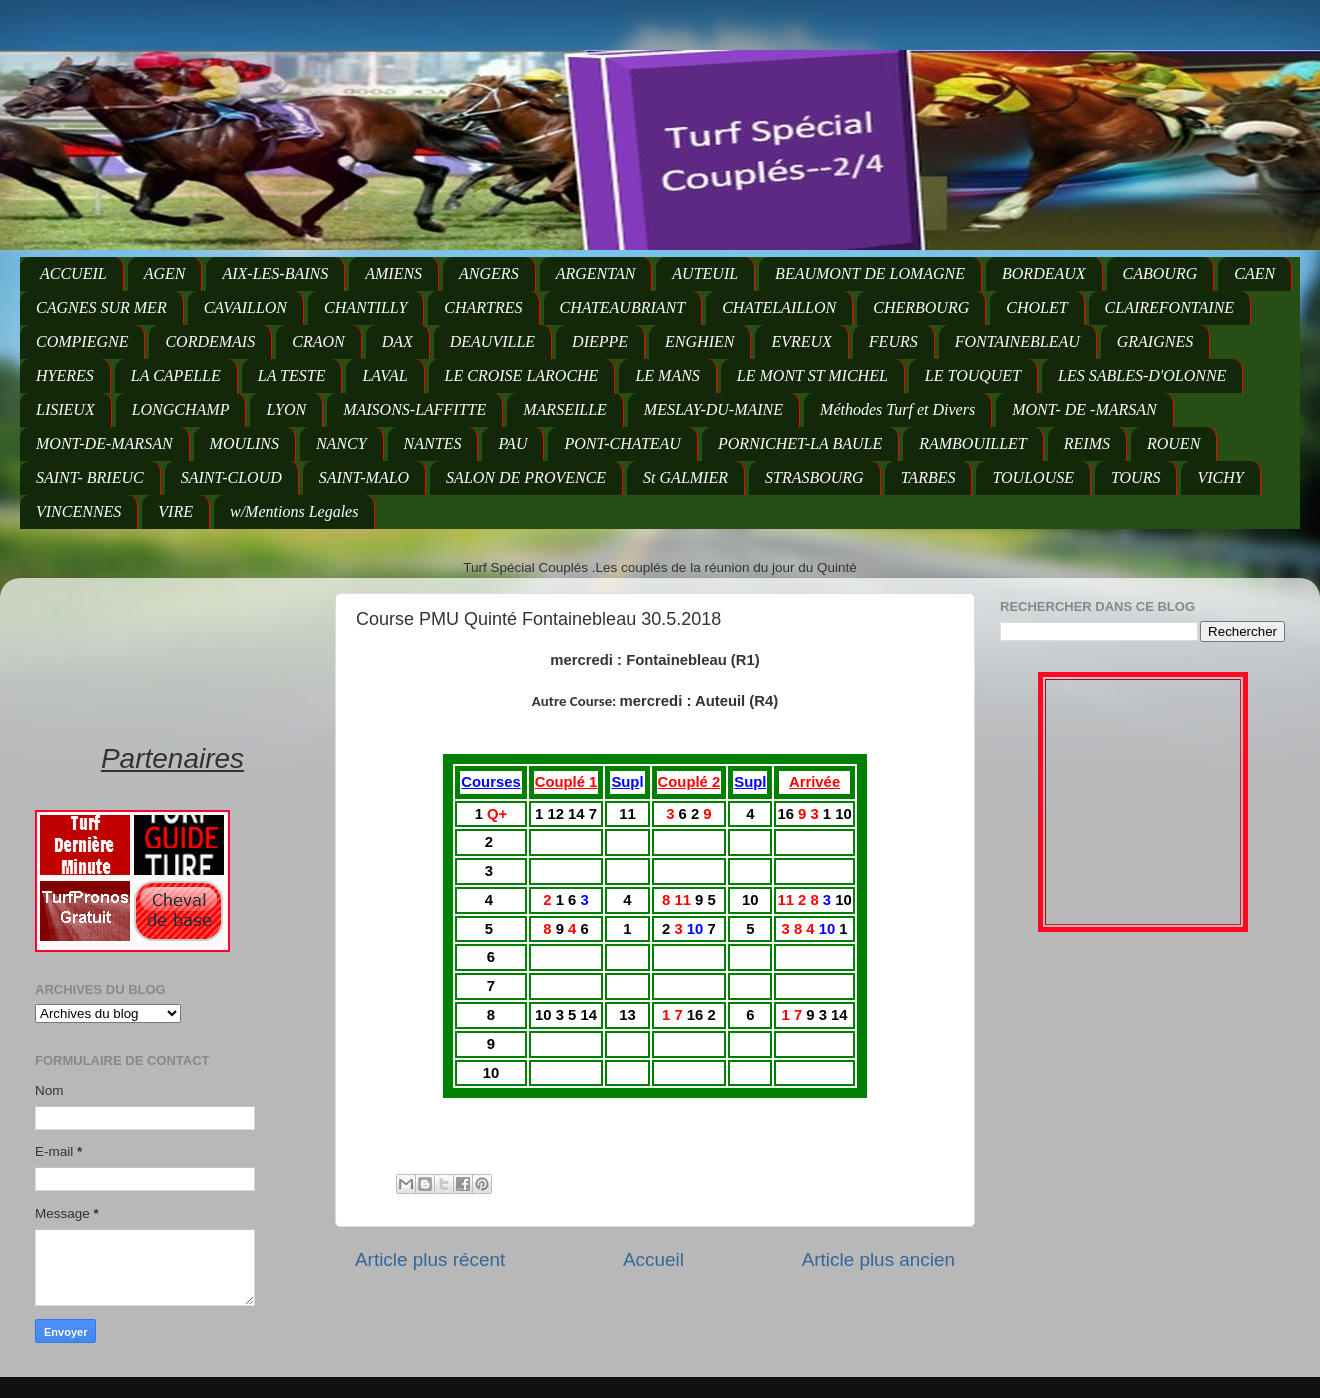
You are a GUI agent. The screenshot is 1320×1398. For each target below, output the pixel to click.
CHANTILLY (365, 307)
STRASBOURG (814, 477)
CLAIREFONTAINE (1169, 307)
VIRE (175, 511)
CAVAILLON (245, 307)
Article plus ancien (878, 1259)
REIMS (1087, 443)
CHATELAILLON (779, 307)
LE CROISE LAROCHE (522, 375)
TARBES (928, 477)
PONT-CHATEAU (622, 443)
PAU (512, 443)
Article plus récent (430, 1259)
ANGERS (489, 273)
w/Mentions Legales (294, 511)
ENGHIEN (699, 341)
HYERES (65, 375)
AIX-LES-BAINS (275, 273)
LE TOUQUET (973, 375)
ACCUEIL (73, 273)
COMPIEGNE (82, 341)
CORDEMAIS (210, 341)
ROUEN (1173, 443)
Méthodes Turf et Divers (897, 409)
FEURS (893, 341)
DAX (397, 341)
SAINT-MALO (364, 477)
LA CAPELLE (176, 375)
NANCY (341, 443)
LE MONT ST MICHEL (812, 375)
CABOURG (1160, 273)
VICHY (1220, 477)
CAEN (1254, 273)
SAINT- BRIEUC (90, 477)
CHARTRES (483, 307)
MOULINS (244, 443)
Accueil (653, 1259)
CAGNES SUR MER (101, 307)
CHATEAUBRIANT (623, 307)
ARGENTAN (596, 273)
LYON (286, 409)
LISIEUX (65, 409)
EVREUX (801, 341)
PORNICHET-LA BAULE (800, 443)
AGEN (165, 273)
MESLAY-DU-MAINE (713, 409)
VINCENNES (78, 511)
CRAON (318, 341)
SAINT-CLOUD (231, 477)
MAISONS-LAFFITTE (414, 409)
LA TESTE (292, 375)
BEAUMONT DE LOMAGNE (870, 273)
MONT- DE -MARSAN (1084, 409)
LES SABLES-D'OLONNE (1142, 375)
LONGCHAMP (181, 409)
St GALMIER (685, 477)
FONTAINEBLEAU (1017, 341)
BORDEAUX (1044, 273)
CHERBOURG (921, 307)
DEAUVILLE (492, 341)
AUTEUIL (705, 273)
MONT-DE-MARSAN (104, 443)
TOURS (1136, 477)
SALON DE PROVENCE (526, 477)
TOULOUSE (1033, 477)
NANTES (433, 443)
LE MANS (667, 375)
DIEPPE (600, 341)
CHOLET (1036, 307)
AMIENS (393, 273)
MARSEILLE (565, 409)
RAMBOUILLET (973, 443)
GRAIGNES (1155, 341)
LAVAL (384, 375)
